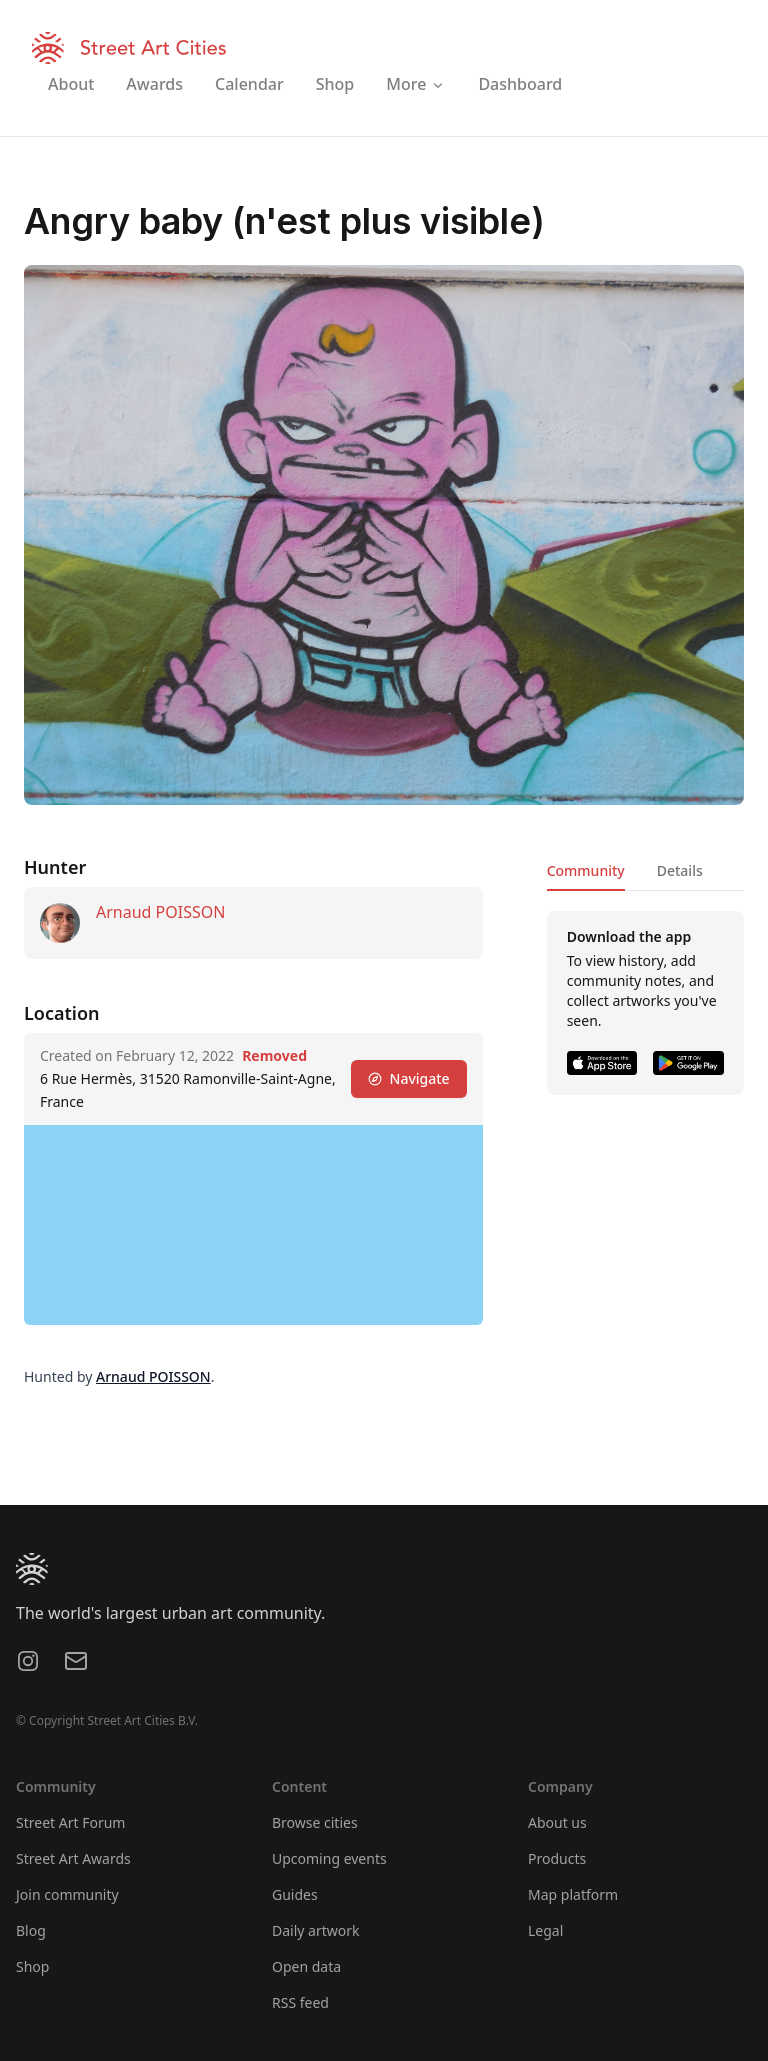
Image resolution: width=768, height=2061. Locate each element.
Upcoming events (329, 1858)
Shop (32, 1966)
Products (557, 1858)
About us (557, 1822)
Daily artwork (316, 1930)
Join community (67, 1894)
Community (586, 870)
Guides (295, 1894)
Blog (31, 1930)
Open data (306, 1966)
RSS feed (300, 2002)
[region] (253, 1225)
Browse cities (315, 1822)
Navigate (409, 1078)
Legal (545, 1930)
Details (680, 870)
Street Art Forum (70, 1822)
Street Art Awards (73, 1858)
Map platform (573, 1894)
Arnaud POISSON (160, 912)
